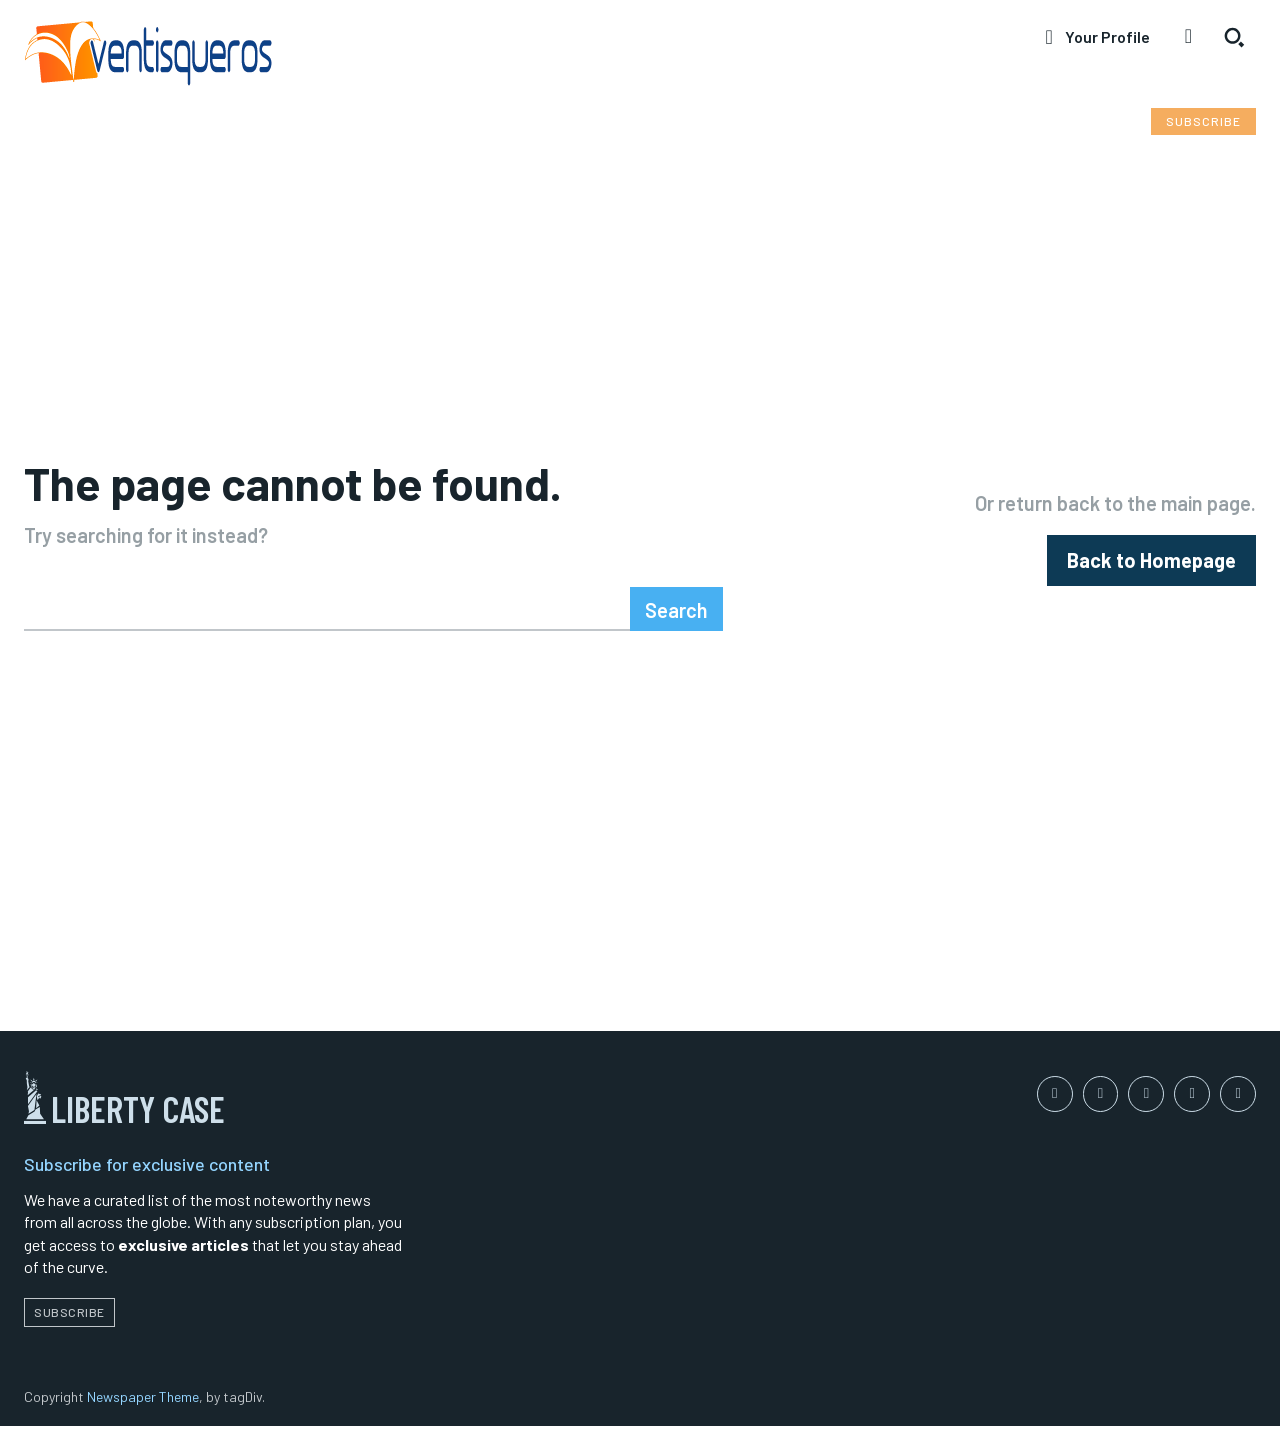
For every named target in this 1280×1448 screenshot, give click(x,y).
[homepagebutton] (1151, 568)
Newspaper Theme (143, 1417)
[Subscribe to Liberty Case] (1203, 121)
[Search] (676, 626)
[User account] (1097, 37)
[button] (1234, 37)
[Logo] (320, 56)
